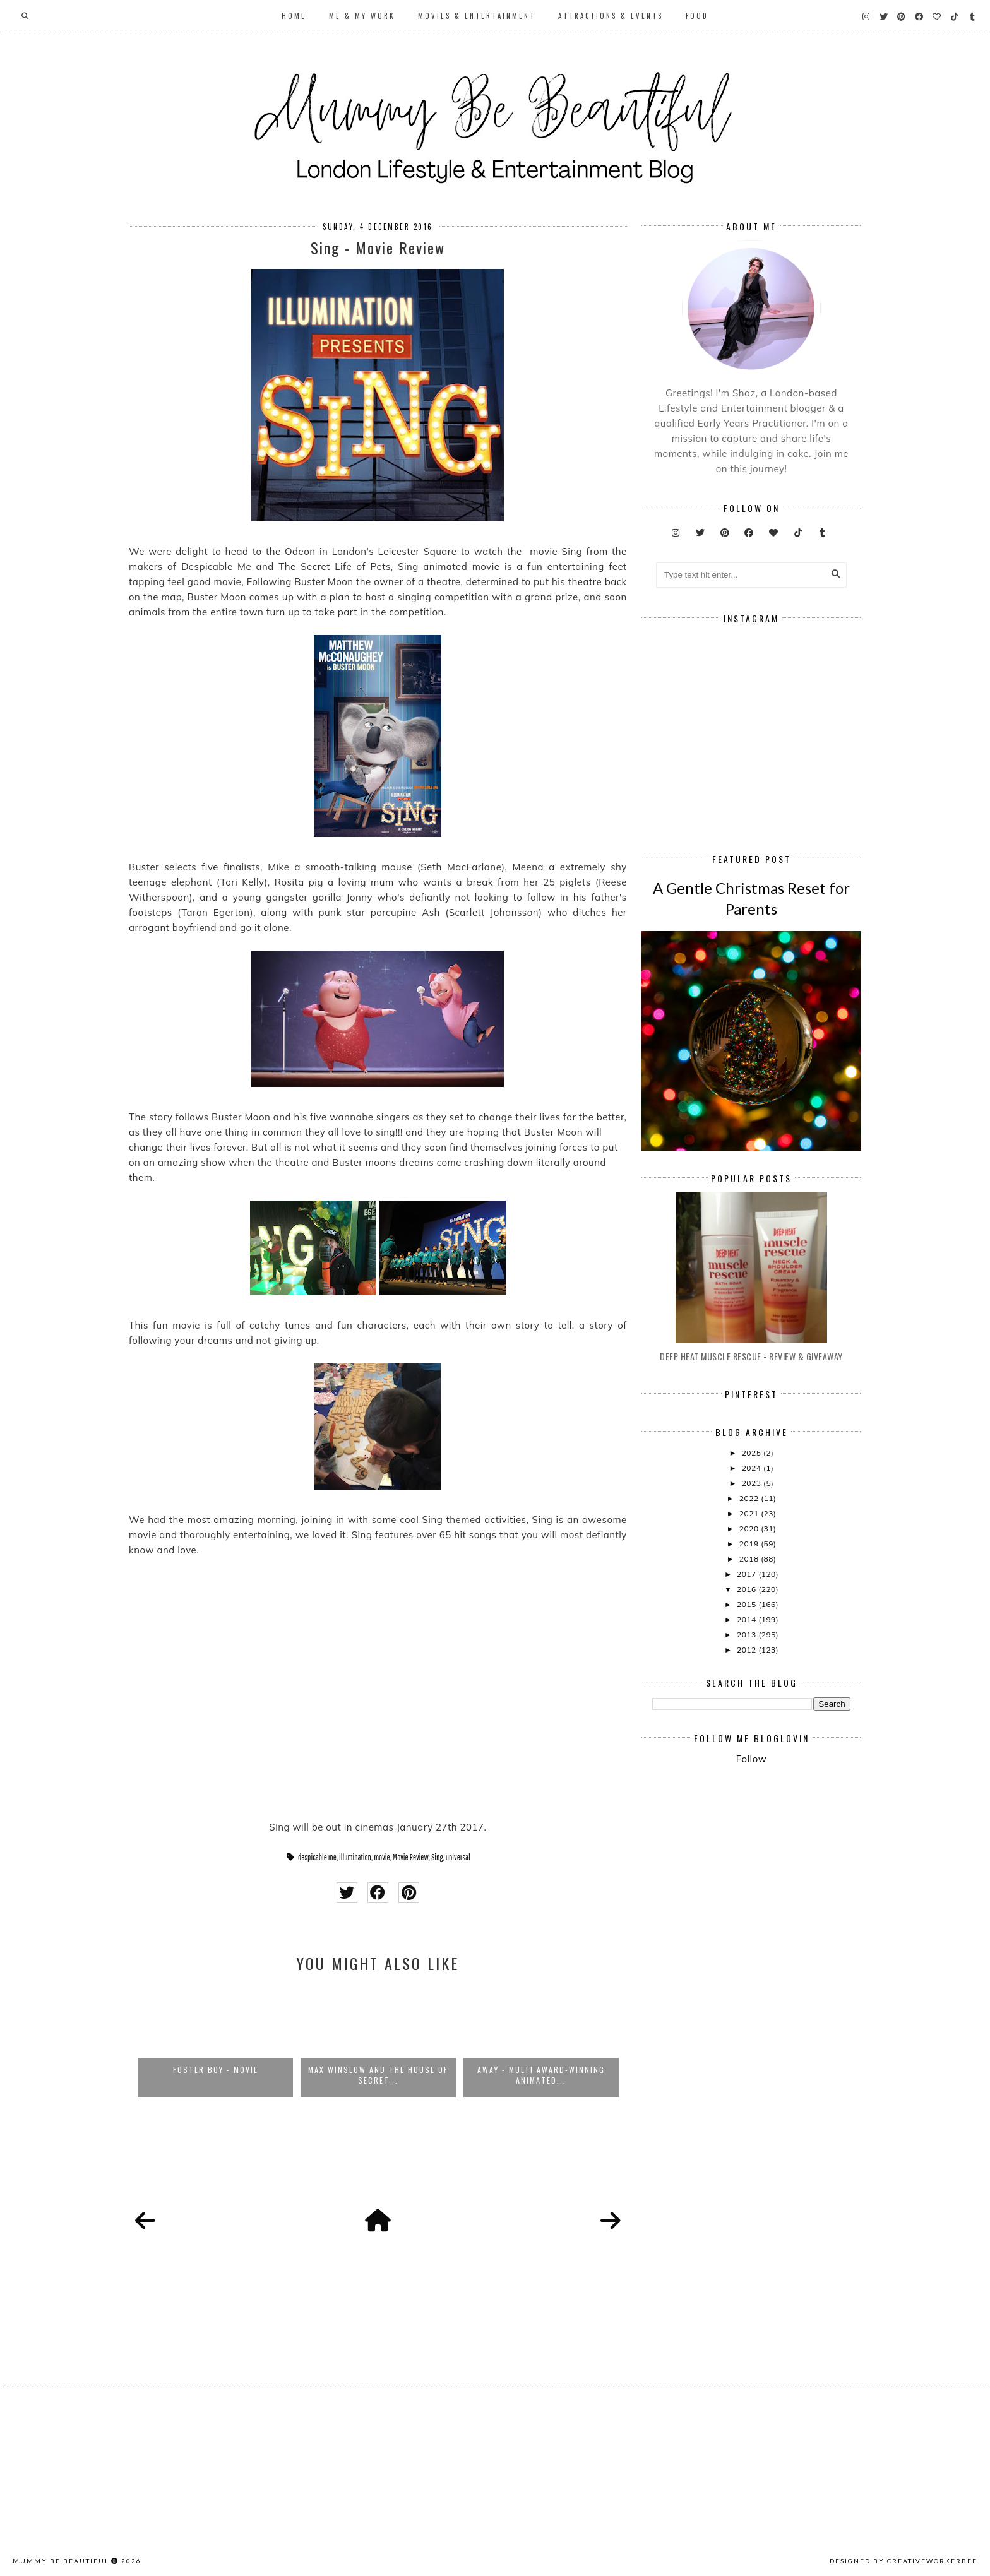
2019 (750, 1543)
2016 (747, 1589)
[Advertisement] (820, 1879)
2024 (752, 1468)
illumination (355, 1857)
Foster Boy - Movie (215, 2069)
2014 (747, 1619)
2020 (750, 1528)
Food (697, 16)
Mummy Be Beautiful (61, 2561)
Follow (751, 1759)
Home (294, 16)
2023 (752, 1483)
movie (382, 1857)
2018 (750, 1559)
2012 (747, 1649)
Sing (437, 1857)
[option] (215, 2040)
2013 (747, 1634)
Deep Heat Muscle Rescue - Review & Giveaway (751, 1356)
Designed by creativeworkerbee (903, 2561)
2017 (747, 1574)
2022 (750, 1498)
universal (458, 1857)
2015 (747, 1604)
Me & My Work (362, 16)
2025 (752, 1452)
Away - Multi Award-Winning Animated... (541, 2075)
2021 (750, 1513)
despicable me (317, 1857)
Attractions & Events (610, 16)
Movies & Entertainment (476, 16)
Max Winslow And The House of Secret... (378, 2075)
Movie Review (411, 1857)
